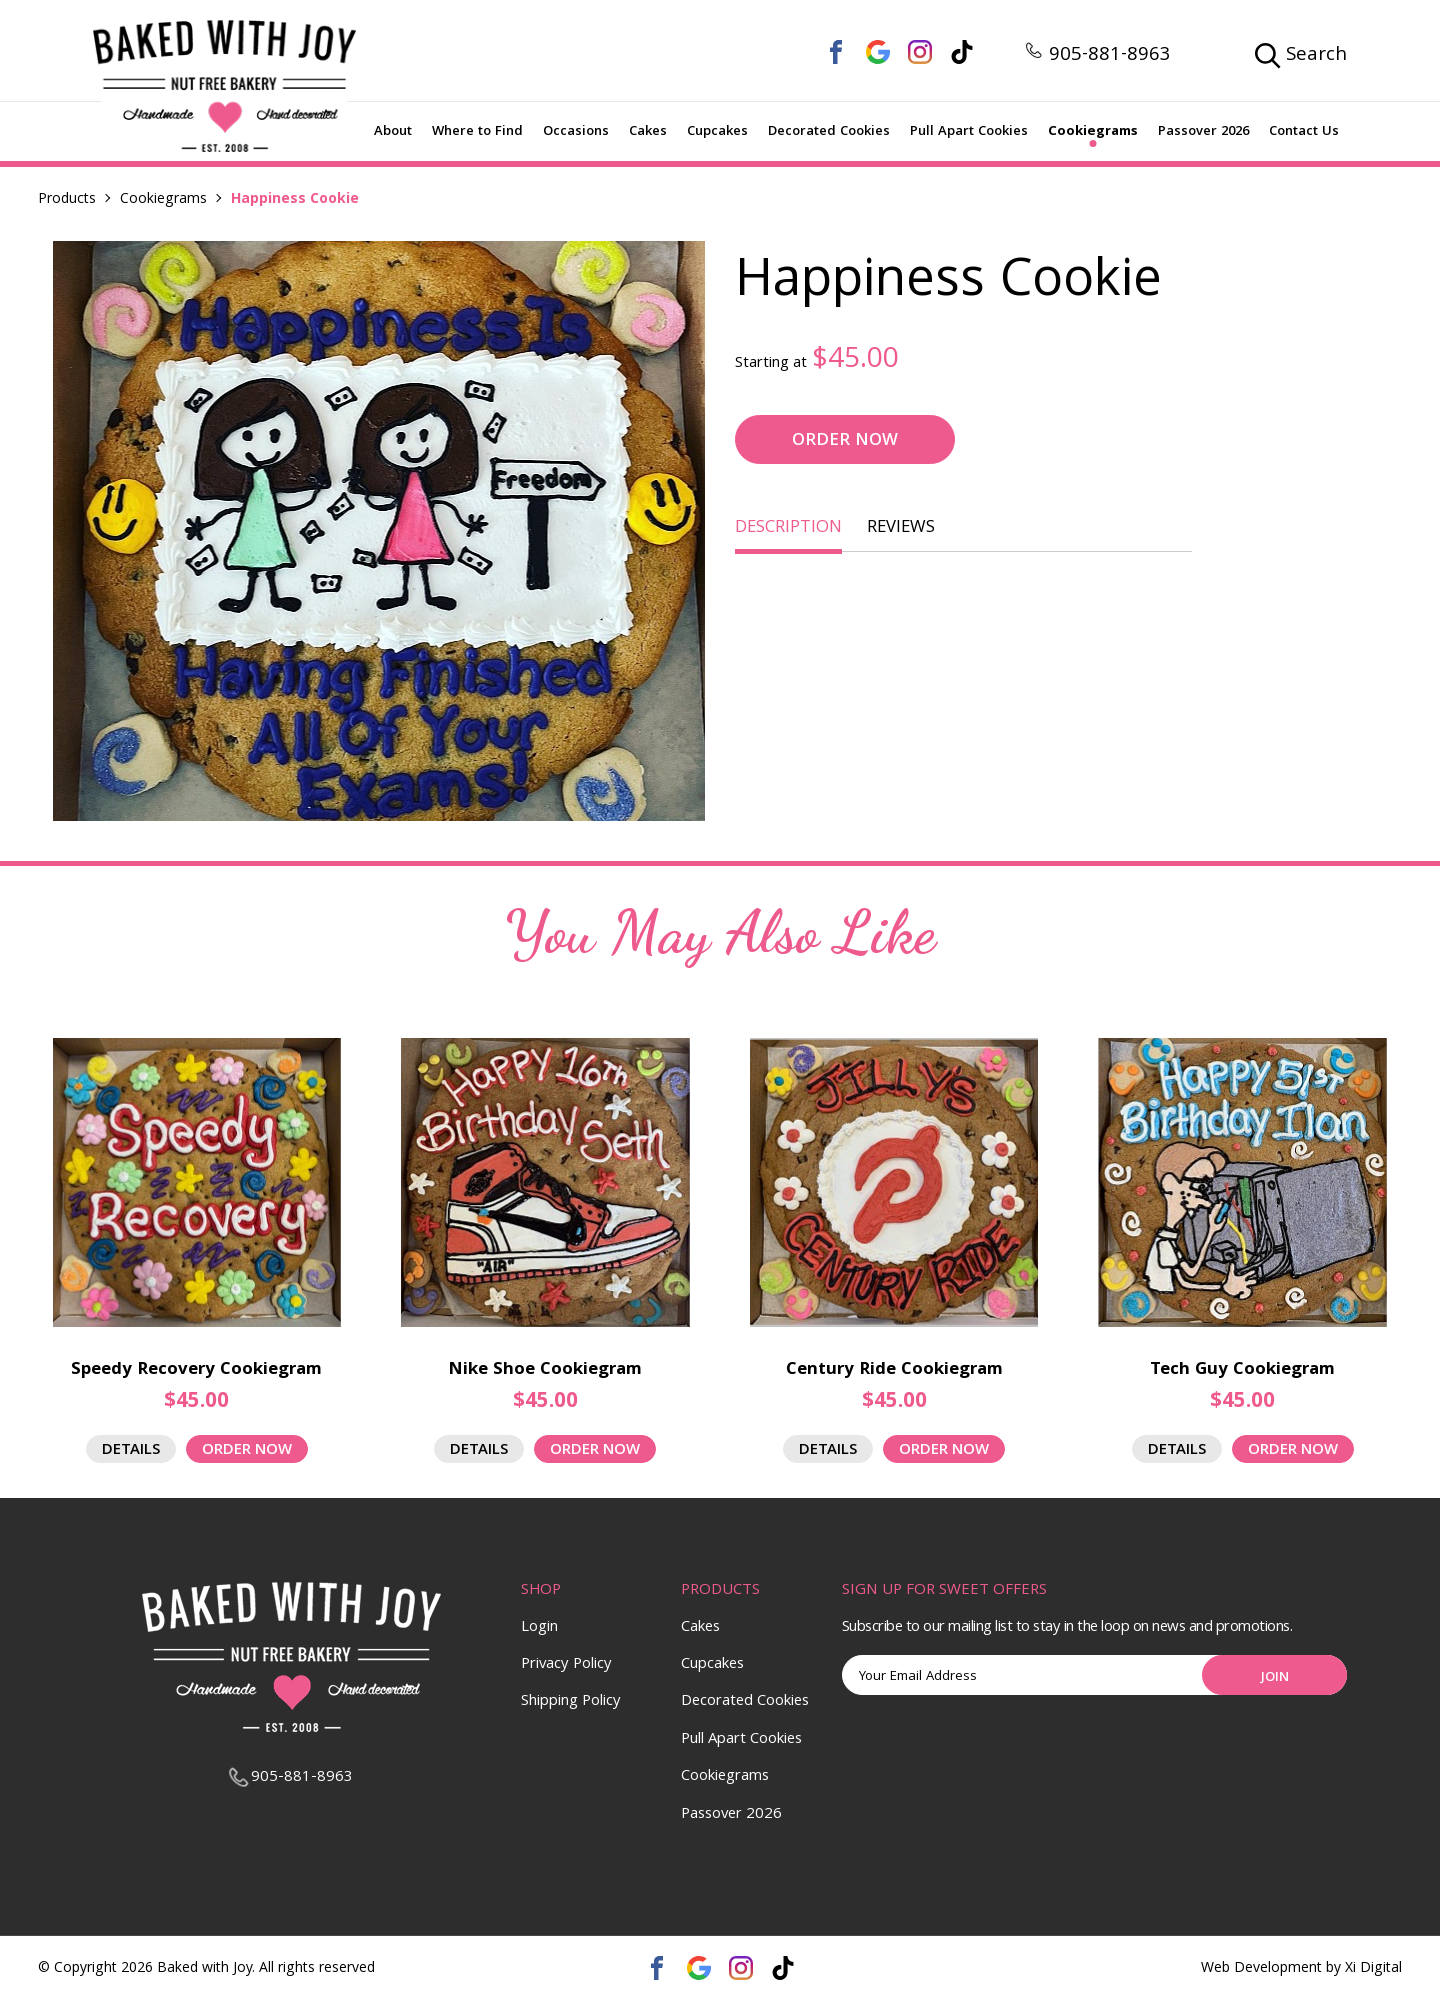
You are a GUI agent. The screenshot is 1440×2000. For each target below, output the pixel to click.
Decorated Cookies (829, 132)
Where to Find (477, 132)
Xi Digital (1373, 1969)
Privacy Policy (566, 1665)
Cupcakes (717, 132)
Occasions (576, 132)
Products (67, 200)
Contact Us (1304, 132)
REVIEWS (901, 528)
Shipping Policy (571, 1702)
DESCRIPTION (788, 528)
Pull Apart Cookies (969, 132)
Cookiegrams (1093, 132)
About (393, 132)
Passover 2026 (1203, 132)
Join (1275, 1678)
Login (539, 1628)
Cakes (648, 132)
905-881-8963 (1097, 56)
